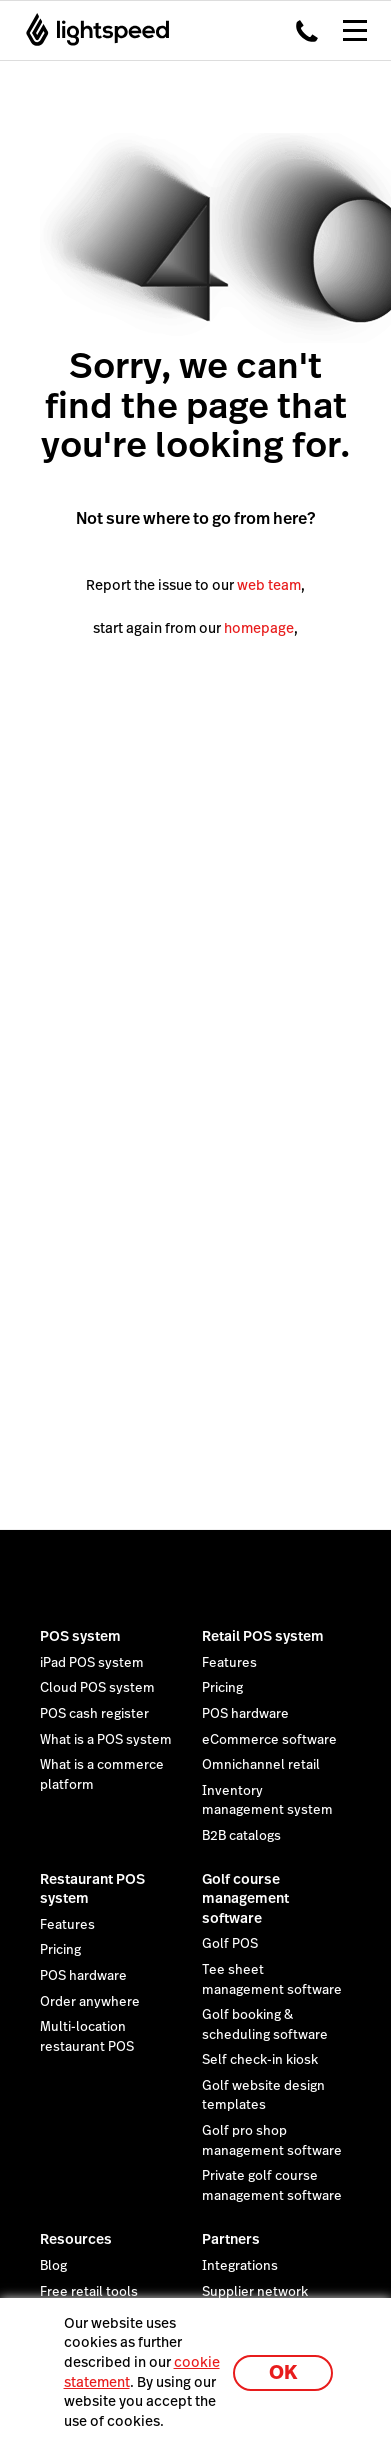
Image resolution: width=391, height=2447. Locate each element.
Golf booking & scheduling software (265, 2025)
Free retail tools (89, 2292)
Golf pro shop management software (272, 2141)
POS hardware (245, 1714)
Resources (76, 2239)
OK (283, 2372)
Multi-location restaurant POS (87, 2037)
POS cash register (94, 1714)
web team (269, 585)
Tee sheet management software (272, 1980)
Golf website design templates (263, 2096)
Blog (53, 2266)
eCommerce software (269, 1740)
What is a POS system (106, 1740)
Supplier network (255, 2292)
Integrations (240, 2266)
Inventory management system (267, 1801)
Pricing (222, 1688)
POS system (80, 1636)
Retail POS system (263, 1636)
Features (229, 1663)
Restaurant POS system (92, 1889)
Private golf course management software (272, 2186)
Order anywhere (90, 2002)
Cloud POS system (97, 1688)
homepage (259, 628)
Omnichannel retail (261, 1765)
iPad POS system (92, 1663)
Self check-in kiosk (260, 2060)
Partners (231, 2239)
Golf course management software (245, 1898)
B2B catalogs (241, 1836)
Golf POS (230, 1944)
